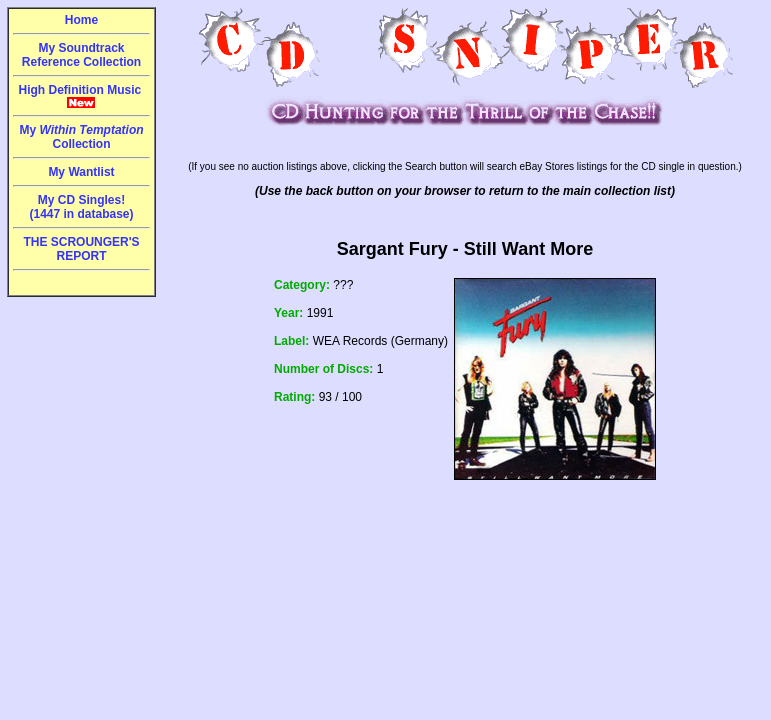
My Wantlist (81, 172)
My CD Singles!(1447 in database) (81, 207)
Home (81, 20)
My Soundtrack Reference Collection (81, 55)
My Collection (81, 137)
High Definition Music (82, 96)
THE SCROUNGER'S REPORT (81, 249)
